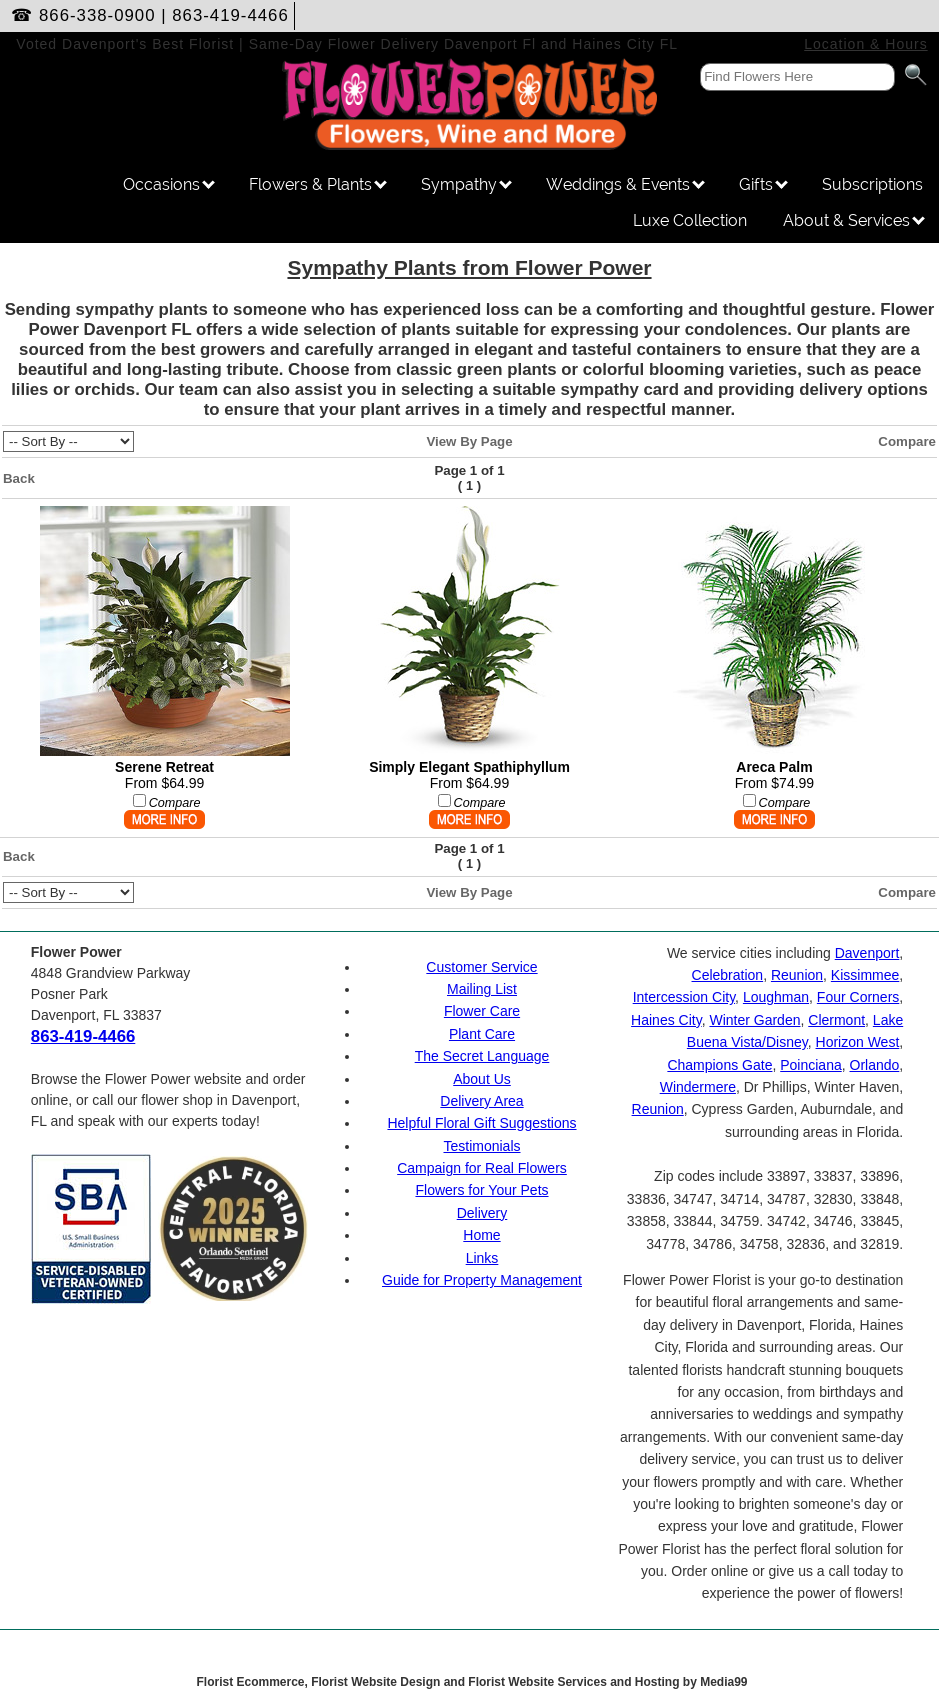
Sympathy (466, 184)
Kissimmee (865, 975)
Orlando (875, 1065)
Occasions (169, 184)
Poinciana (811, 1065)
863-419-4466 (230, 15)
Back (19, 478)
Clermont (836, 1020)
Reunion (797, 975)
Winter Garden (754, 1020)
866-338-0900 (97, 15)
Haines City (666, 1020)
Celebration (728, 975)
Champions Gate (719, 1065)
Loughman (776, 997)
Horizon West (858, 1042)
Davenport (867, 953)
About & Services (854, 220)
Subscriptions (872, 184)
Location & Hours (865, 44)
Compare (907, 441)
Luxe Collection (690, 220)
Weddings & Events (625, 184)
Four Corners (858, 997)
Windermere (698, 1087)
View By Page (469, 441)
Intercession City (684, 997)
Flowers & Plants (318, 184)
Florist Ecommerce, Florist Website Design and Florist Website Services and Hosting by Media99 (471, 1682)
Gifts (763, 184)
